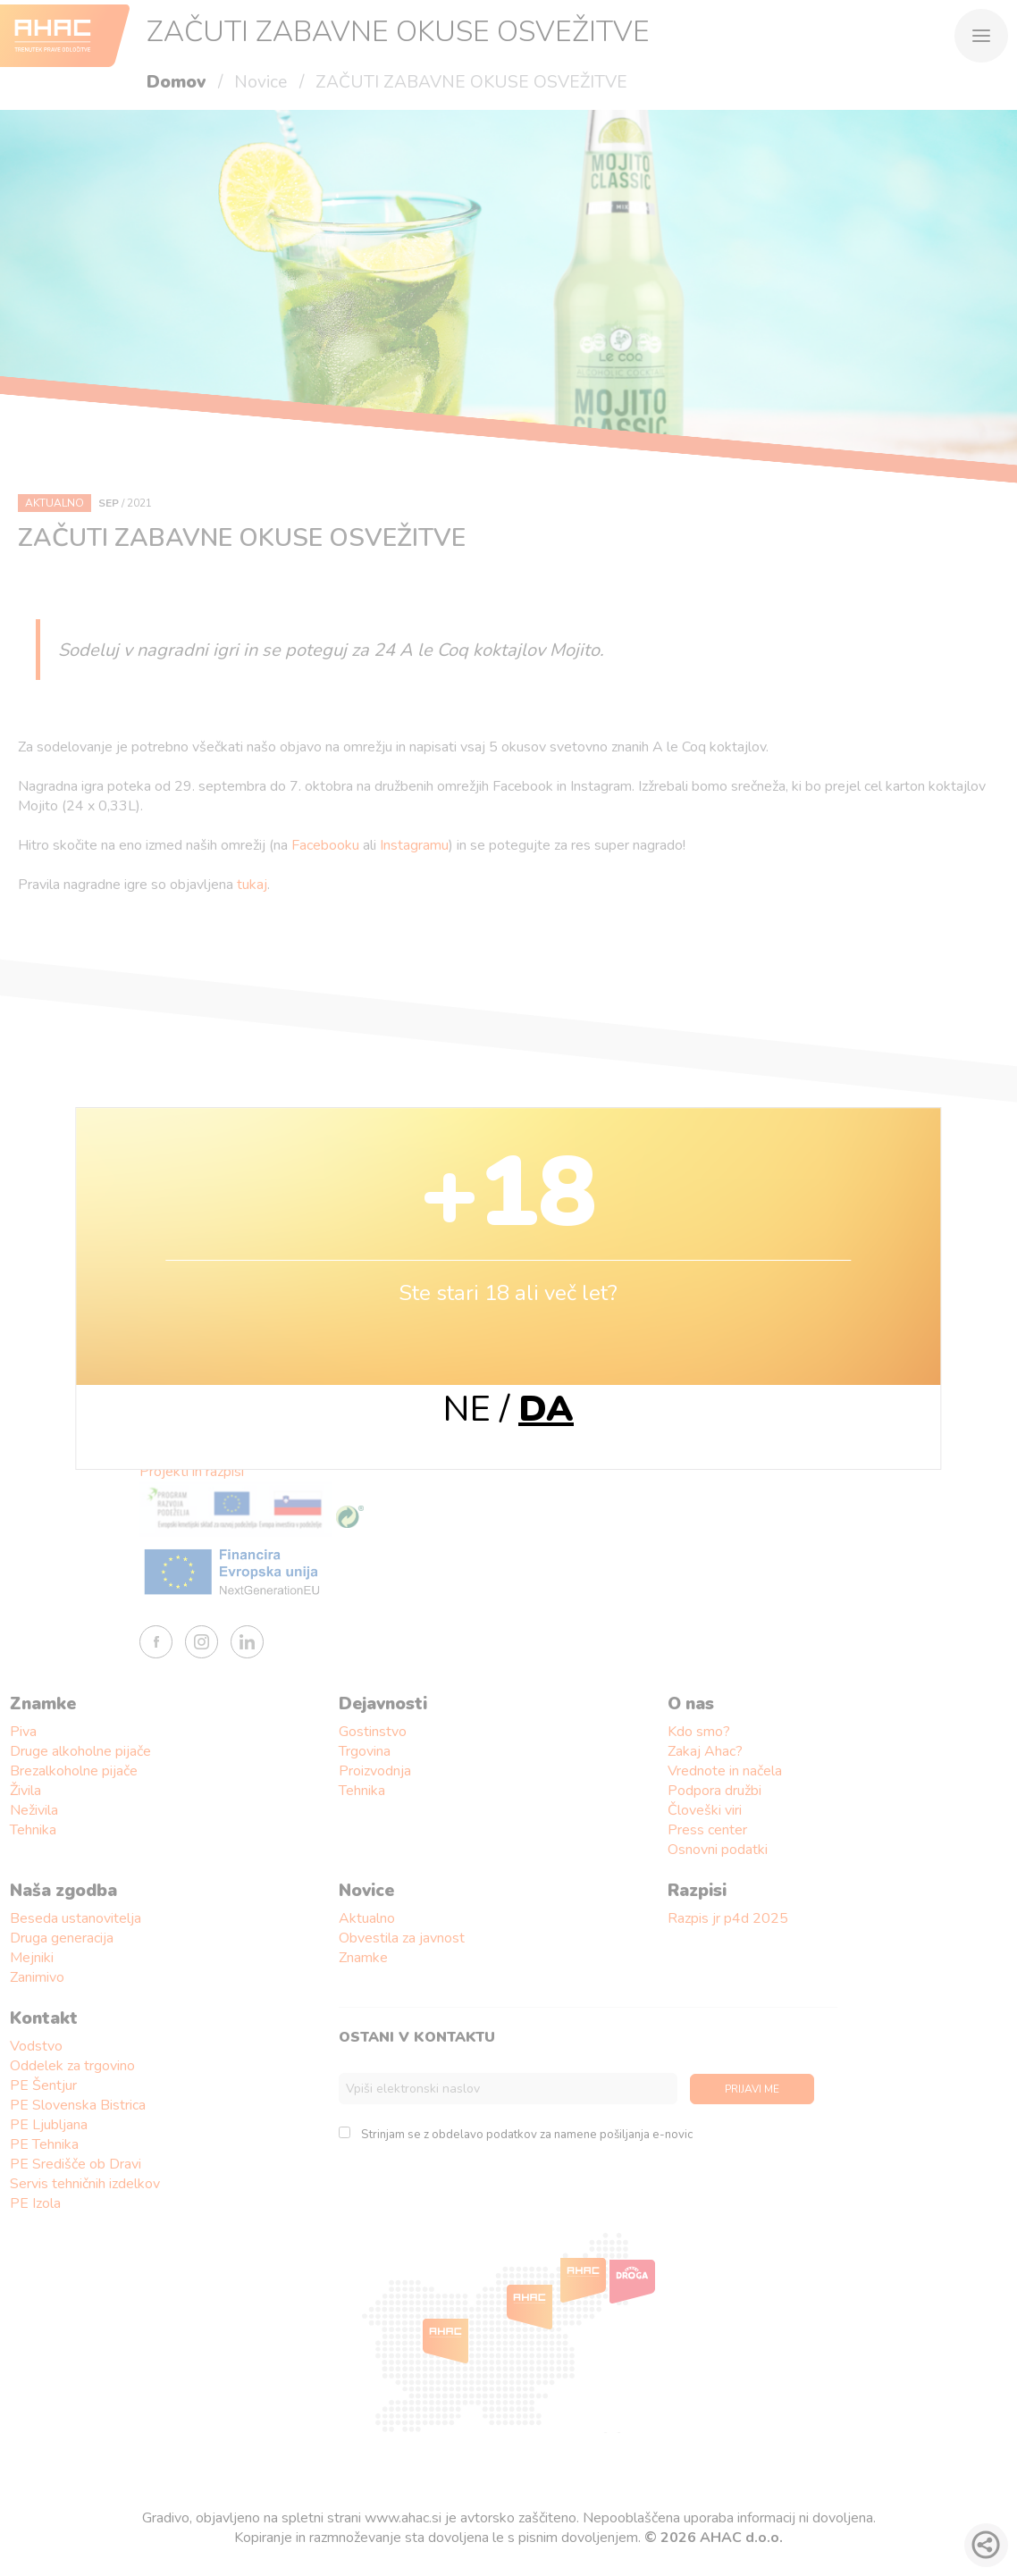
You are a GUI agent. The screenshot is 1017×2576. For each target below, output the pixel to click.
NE (467, 1409)
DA (546, 1409)
